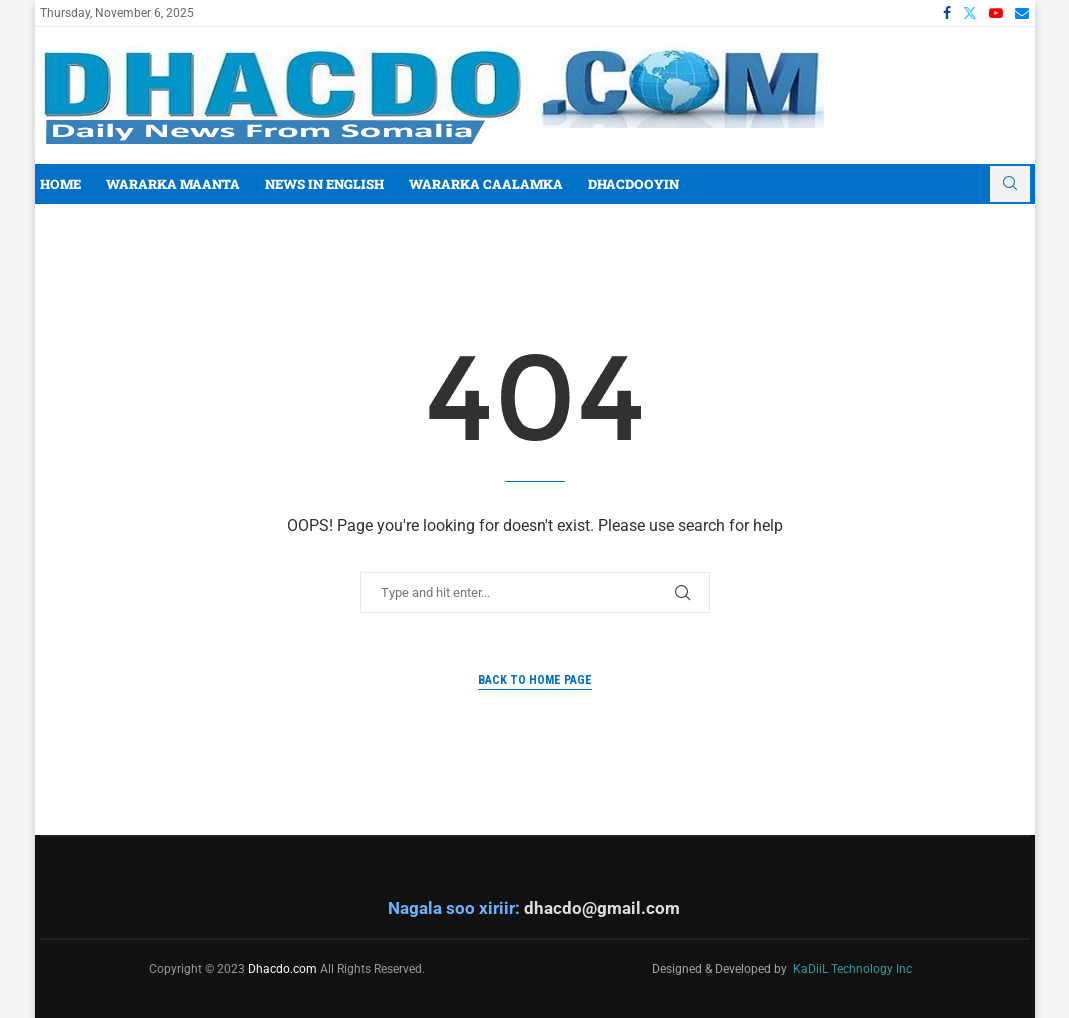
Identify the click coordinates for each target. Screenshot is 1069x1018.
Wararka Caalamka (486, 184)
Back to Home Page (535, 680)
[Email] (1022, 13)
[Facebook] (947, 13)
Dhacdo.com (282, 969)
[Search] (1010, 184)
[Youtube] (996, 13)
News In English (324, 184)
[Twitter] (970, 13)
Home (60, 184)
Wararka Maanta (173, 184)
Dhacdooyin (633, 184)
